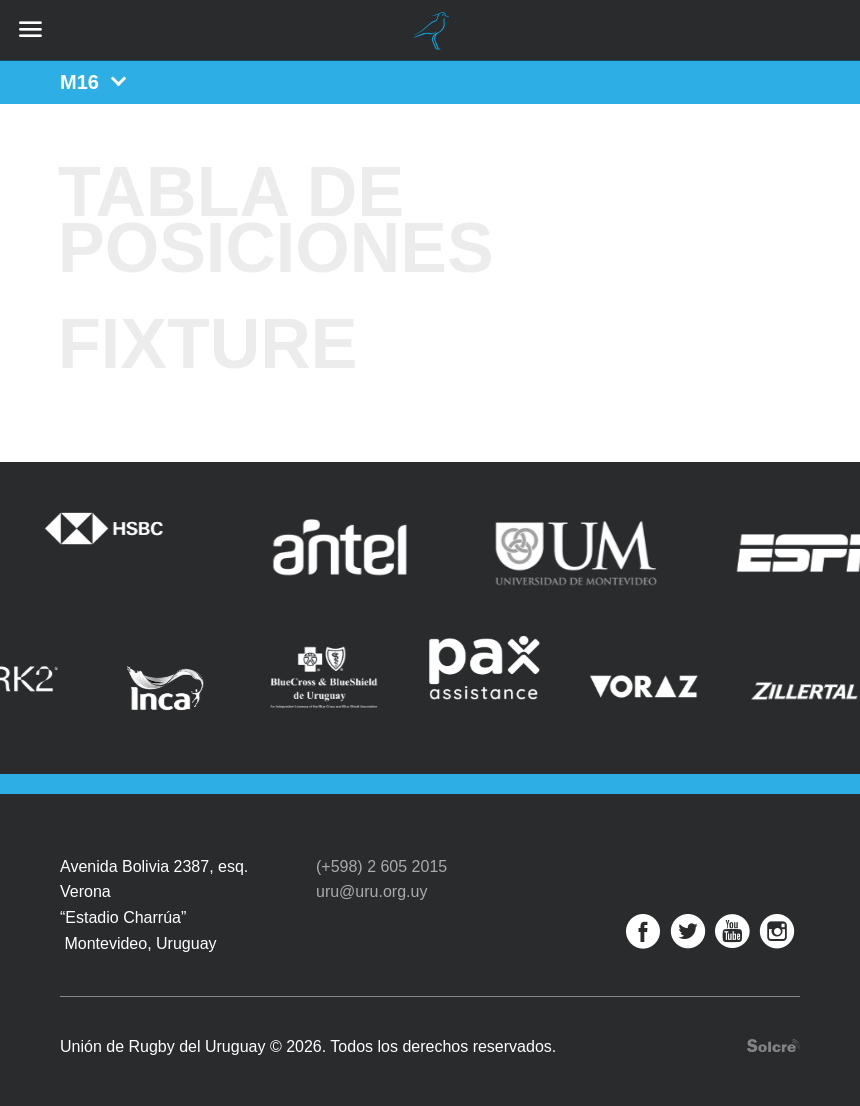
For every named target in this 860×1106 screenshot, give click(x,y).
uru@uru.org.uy (371, 880)
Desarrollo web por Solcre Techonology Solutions (773, 1034)
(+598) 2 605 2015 (381, 854)
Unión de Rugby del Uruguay (430, 31)
